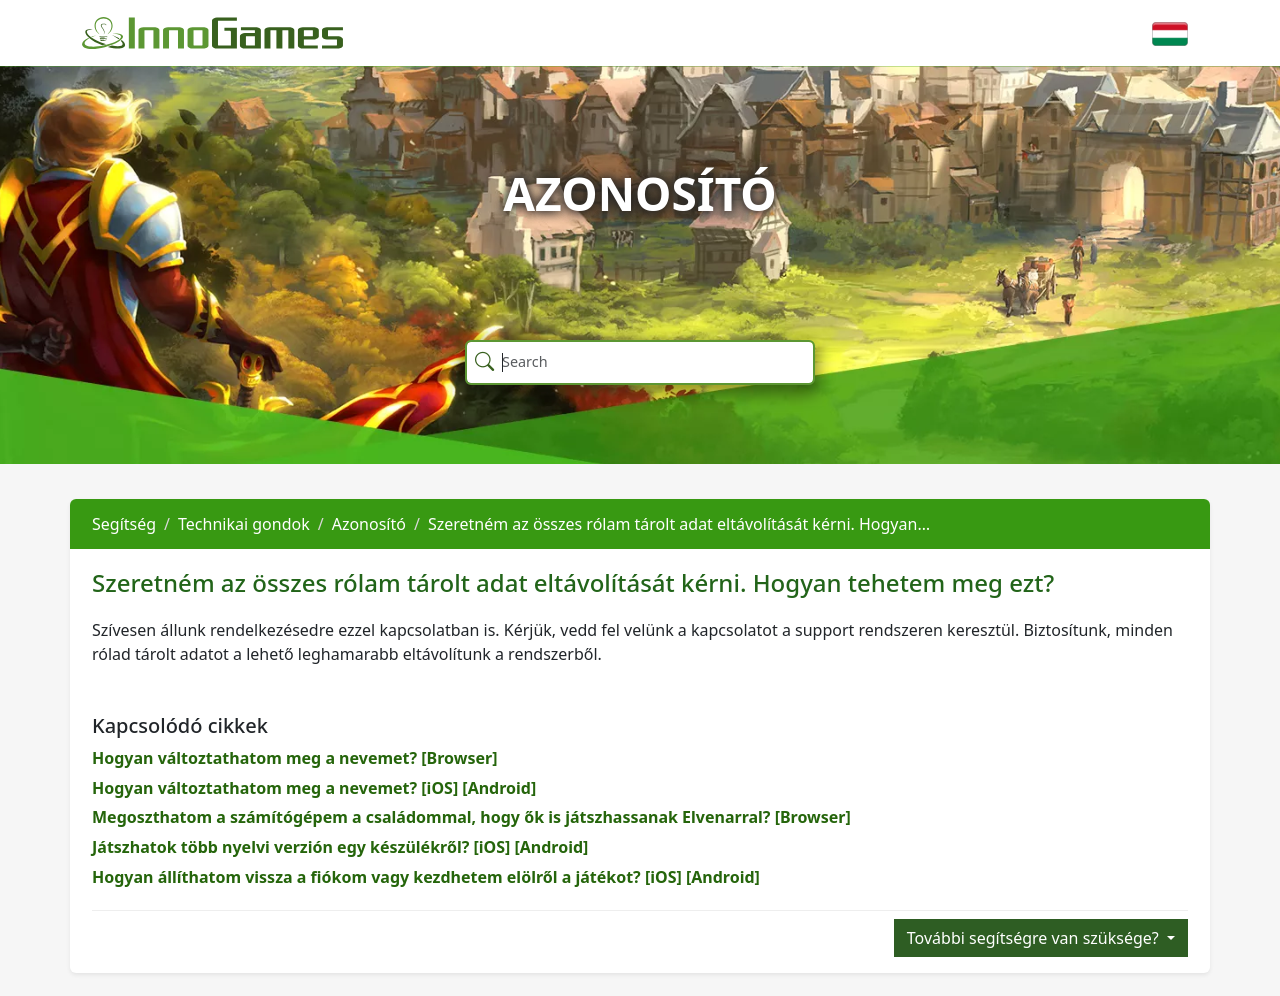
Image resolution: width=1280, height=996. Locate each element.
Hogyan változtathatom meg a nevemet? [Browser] (295, 758)
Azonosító (369, 524)
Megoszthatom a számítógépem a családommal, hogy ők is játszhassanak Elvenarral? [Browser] (471, 817)
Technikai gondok (244, 524)
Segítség (124, 524)
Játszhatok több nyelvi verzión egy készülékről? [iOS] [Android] (340, 847)
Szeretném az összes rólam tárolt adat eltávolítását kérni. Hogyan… (679, 524)
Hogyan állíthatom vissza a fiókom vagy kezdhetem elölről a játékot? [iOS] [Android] (426, 877)
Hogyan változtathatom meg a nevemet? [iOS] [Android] (314, 788)
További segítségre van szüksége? (1035, 938)
